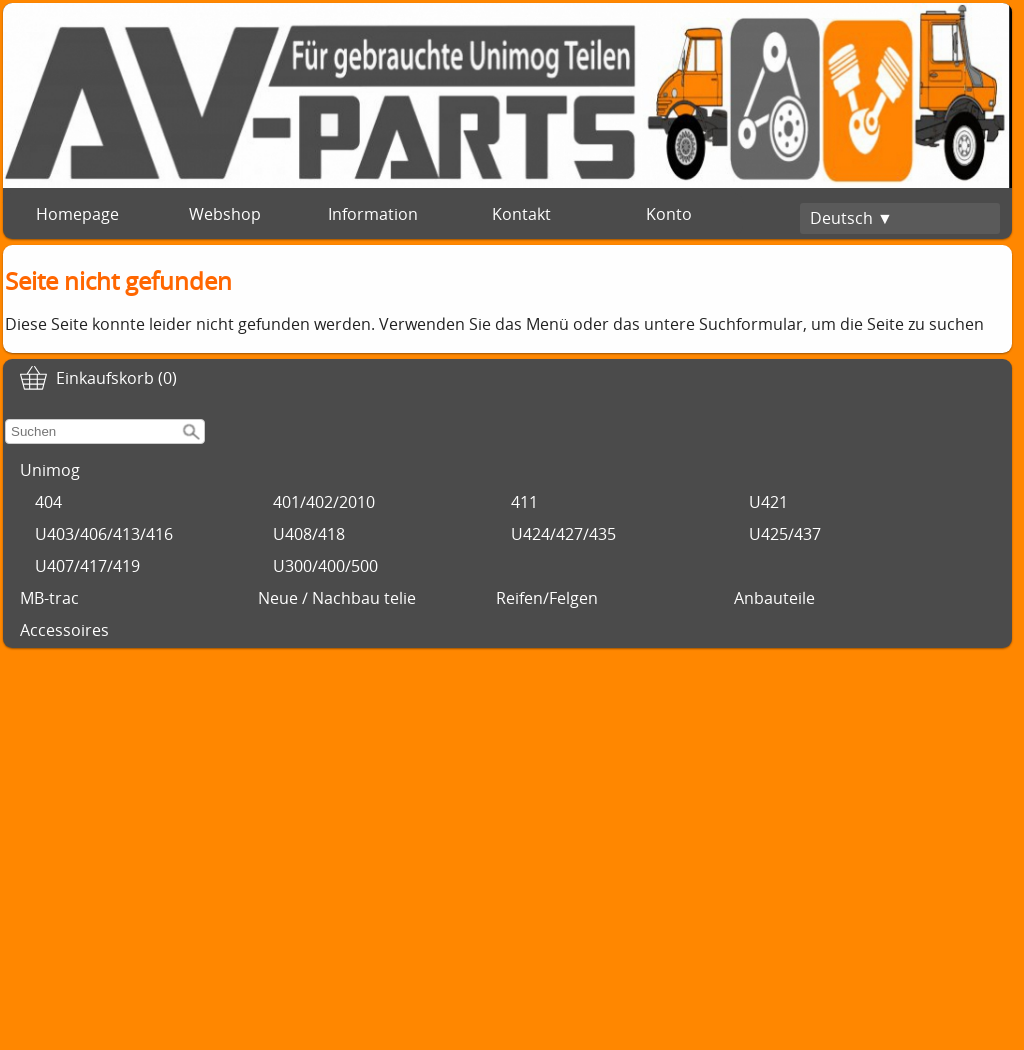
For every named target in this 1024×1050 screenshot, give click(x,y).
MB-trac (49, 598)
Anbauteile (774, 598)
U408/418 (309, 534)
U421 (768, 502)
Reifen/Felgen (547, 598)
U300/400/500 (325, 566)
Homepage (77, 214)
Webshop (225, 214)
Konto (669, 214)
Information (373, 214)
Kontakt (521, 214)
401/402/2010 (324, 502)
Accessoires (64, 630)
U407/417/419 (87, 566)
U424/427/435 (563, 534)
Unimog (50, 470)
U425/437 (785, 534)
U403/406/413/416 (104, 534)
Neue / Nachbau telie (337, 598)
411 (524, 502)
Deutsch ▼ (851, 218)
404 (48, 502)
